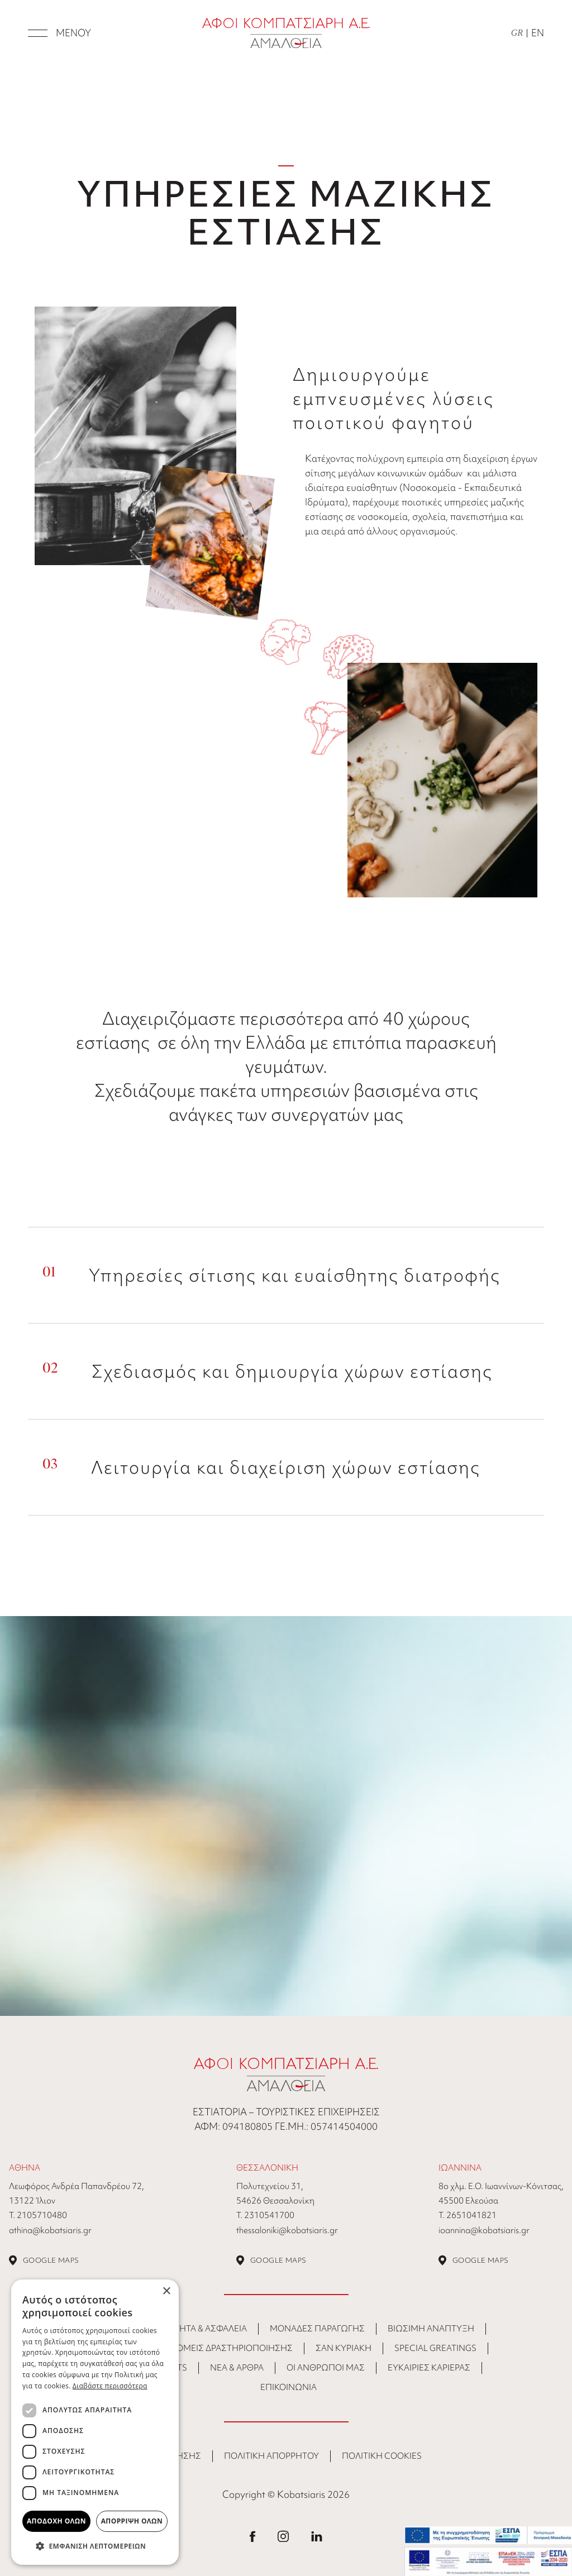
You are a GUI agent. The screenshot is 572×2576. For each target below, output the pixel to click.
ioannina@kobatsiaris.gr (484, 2230)
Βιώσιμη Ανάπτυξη (431, 2328)
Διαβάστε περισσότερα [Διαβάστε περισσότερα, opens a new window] (110, 2386)
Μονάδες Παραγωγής (317, 2328)
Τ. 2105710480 (38, 2215)
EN (537, 32)
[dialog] (95, 2422)
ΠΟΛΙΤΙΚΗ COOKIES (382, 2456)
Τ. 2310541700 (265, 2215)
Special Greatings (435, 2348)
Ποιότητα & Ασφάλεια (199, 2328)
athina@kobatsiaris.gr (50, 2230)
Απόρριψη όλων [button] (132, 2521)
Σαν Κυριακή (343, 2348)
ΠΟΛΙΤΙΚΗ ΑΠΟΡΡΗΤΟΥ (271, 2456)
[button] (95, 2546)
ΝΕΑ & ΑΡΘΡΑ (237, 2367)
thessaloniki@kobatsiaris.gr (287, 2230)
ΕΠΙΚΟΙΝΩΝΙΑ (288, 2387)
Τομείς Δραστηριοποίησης (232, 2348)
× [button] (166, 2291)
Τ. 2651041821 (467, 2215)
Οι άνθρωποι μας (326, 2367)
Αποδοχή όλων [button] (56, 2521)
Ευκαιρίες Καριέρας (429, 2367)
